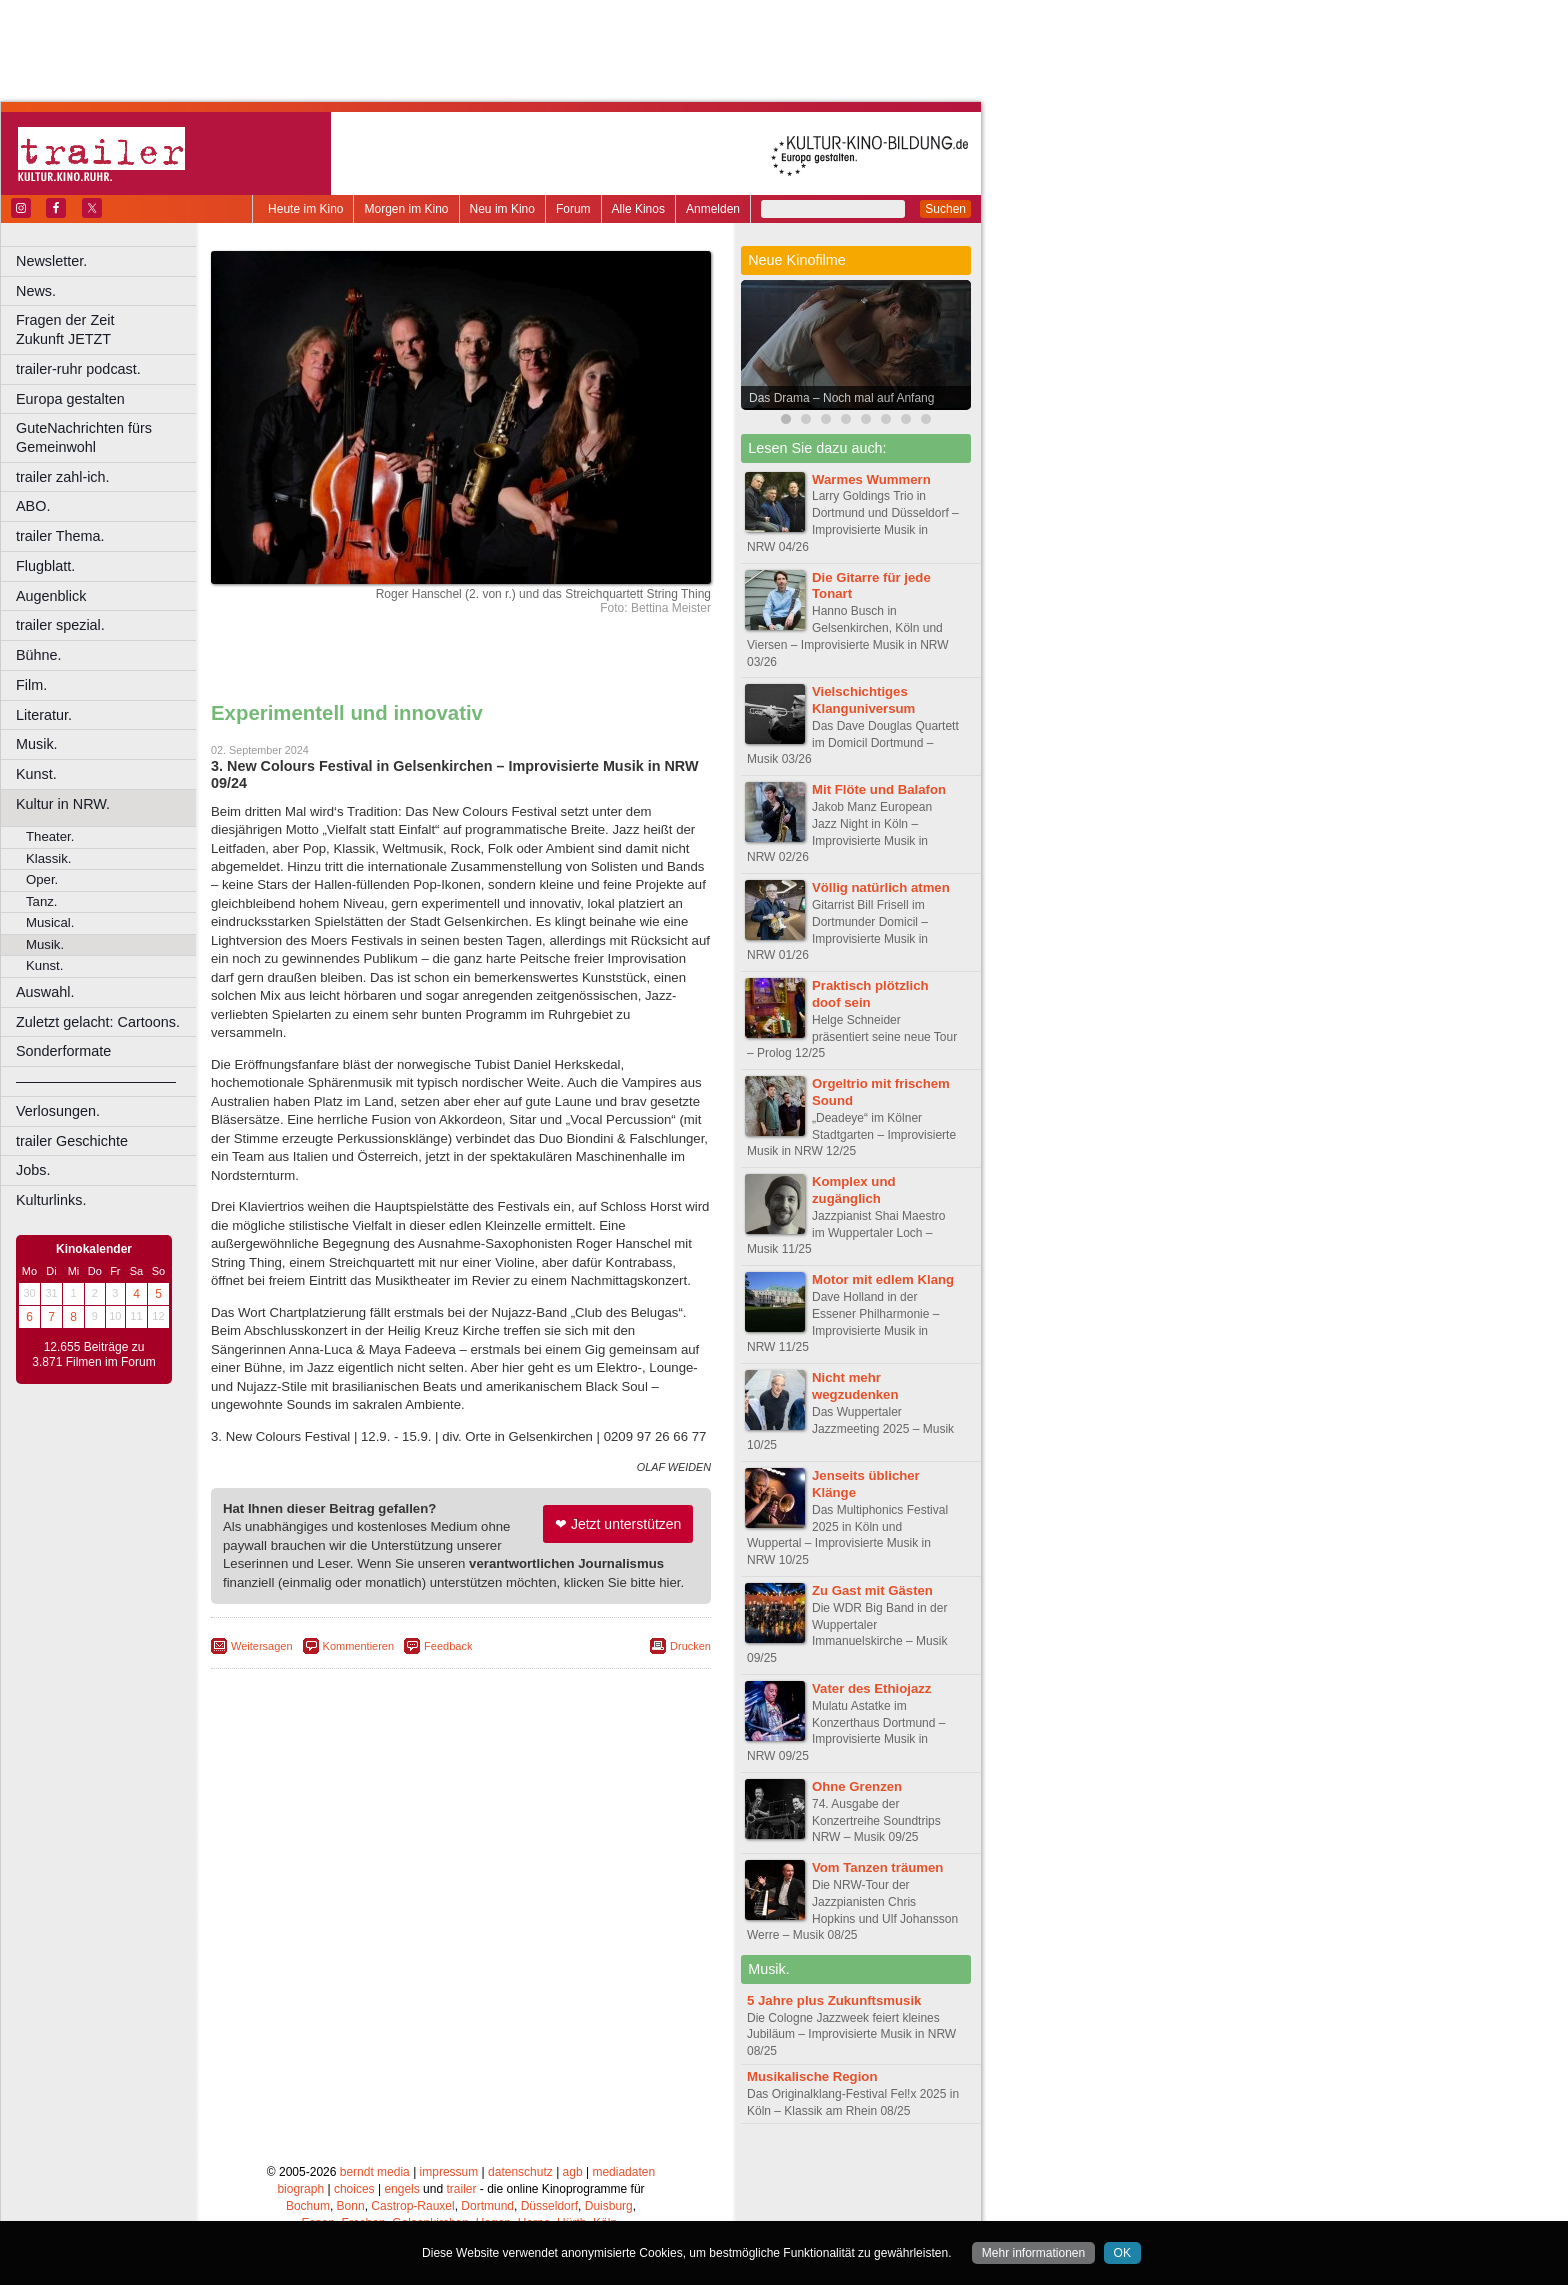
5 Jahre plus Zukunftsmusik (834, 2000)
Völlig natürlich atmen (881, 887)
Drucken (690, 1646)
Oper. (42, 879)
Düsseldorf (549, 2206)
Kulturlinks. (51, 1200)
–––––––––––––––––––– (96, 1081)
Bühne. (39, 655)
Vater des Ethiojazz (871, 1688)
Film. (31, 685)
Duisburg (609, 2206)
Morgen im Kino (406, 209)
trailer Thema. (60, 536)
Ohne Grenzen (857, 1786)
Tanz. (42, 901)
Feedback (448, 1646)
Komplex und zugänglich (854, 1190)
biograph (300, 2189)
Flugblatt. (45, 566)
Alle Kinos (638, 209)
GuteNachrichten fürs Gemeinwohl (84, 437)
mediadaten (623, 2172)
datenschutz (520, 2172)
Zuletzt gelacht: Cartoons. (98, 1022)
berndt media (375, 2172)
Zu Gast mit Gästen (872, 1590)
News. (36, 291)
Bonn (351, 2206)
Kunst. (36, 774)
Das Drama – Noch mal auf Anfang (841, 398)
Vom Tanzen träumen (877, 1867)
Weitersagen (262, 1646)
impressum (449, 2172)
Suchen (945, 209)
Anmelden (713, 209)
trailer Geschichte (72, 1141)
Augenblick (51, 596)
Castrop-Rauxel (412, 2206)
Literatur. (44, 715)
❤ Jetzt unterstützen (618, 1524)
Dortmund (487, 2206)
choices (354, 2189)
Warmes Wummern (871, 479)
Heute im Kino (305, 209)
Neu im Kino (502, 209)
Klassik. (48, 858)
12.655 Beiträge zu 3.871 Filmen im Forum (93, 1355)
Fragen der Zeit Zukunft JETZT (108, 329)
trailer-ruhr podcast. (78, 369)
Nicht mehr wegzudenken (855, 1386)
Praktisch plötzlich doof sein (870, 994)
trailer (461, 2189)
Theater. (50, 836)
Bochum (308, 2206)
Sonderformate (63, 1051)
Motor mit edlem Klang (883, 1279)
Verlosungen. (58, 1111)
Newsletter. (51, 261)
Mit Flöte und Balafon (879, 789)
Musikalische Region (812, 2076)
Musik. (37, 744)
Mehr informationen (1033, 2253)
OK (1122, 2253)
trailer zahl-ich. (63, 477)
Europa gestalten (70, 399)
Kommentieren (359, 1646)
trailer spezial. (60, 625)
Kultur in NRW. (63, 804)
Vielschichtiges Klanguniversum (863, 700)
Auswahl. (45, 992)
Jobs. (33, 1170)
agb (573, 2172)
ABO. (33, 506)
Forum (573, 209)
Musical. (50, 922)
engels (401, 2189)
